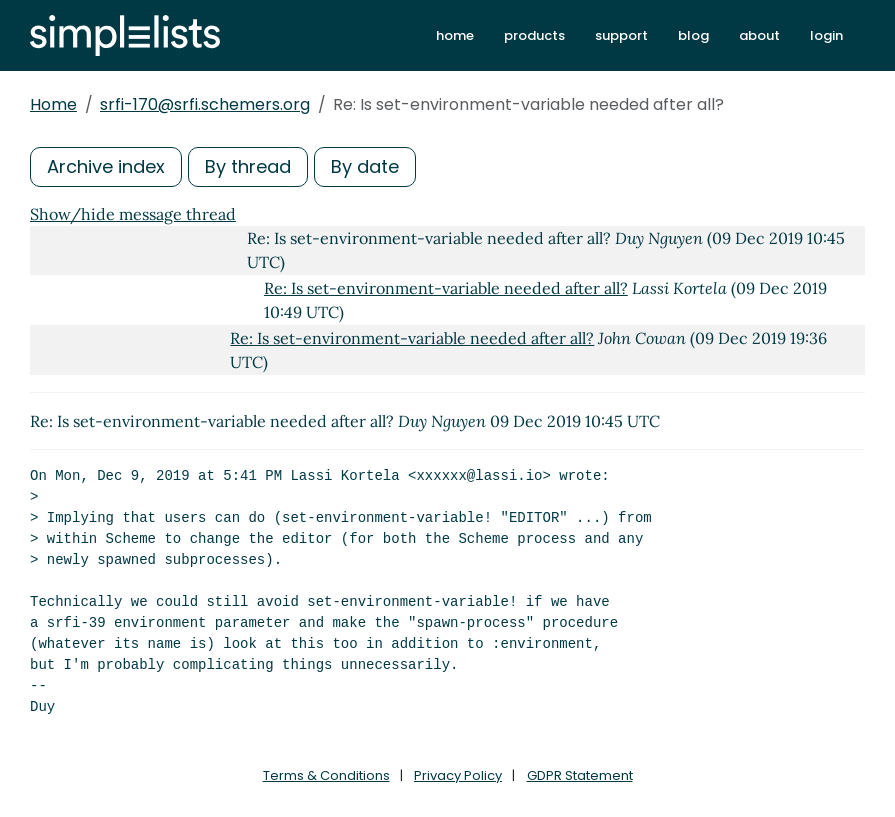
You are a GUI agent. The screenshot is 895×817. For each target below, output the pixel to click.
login (826, 35)
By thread (248, 166)
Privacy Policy (458, 775)
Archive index (106, 166)
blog (693, 35)
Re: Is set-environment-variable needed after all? (446, 288)
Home (53, 104)
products (534, 35)
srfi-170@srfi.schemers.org (205, 104)
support (621, 35)
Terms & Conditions (326, 775)
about (759, 35)
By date (365, 166)
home (455, 35)
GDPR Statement (580, 775)
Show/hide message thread (133, 214)
